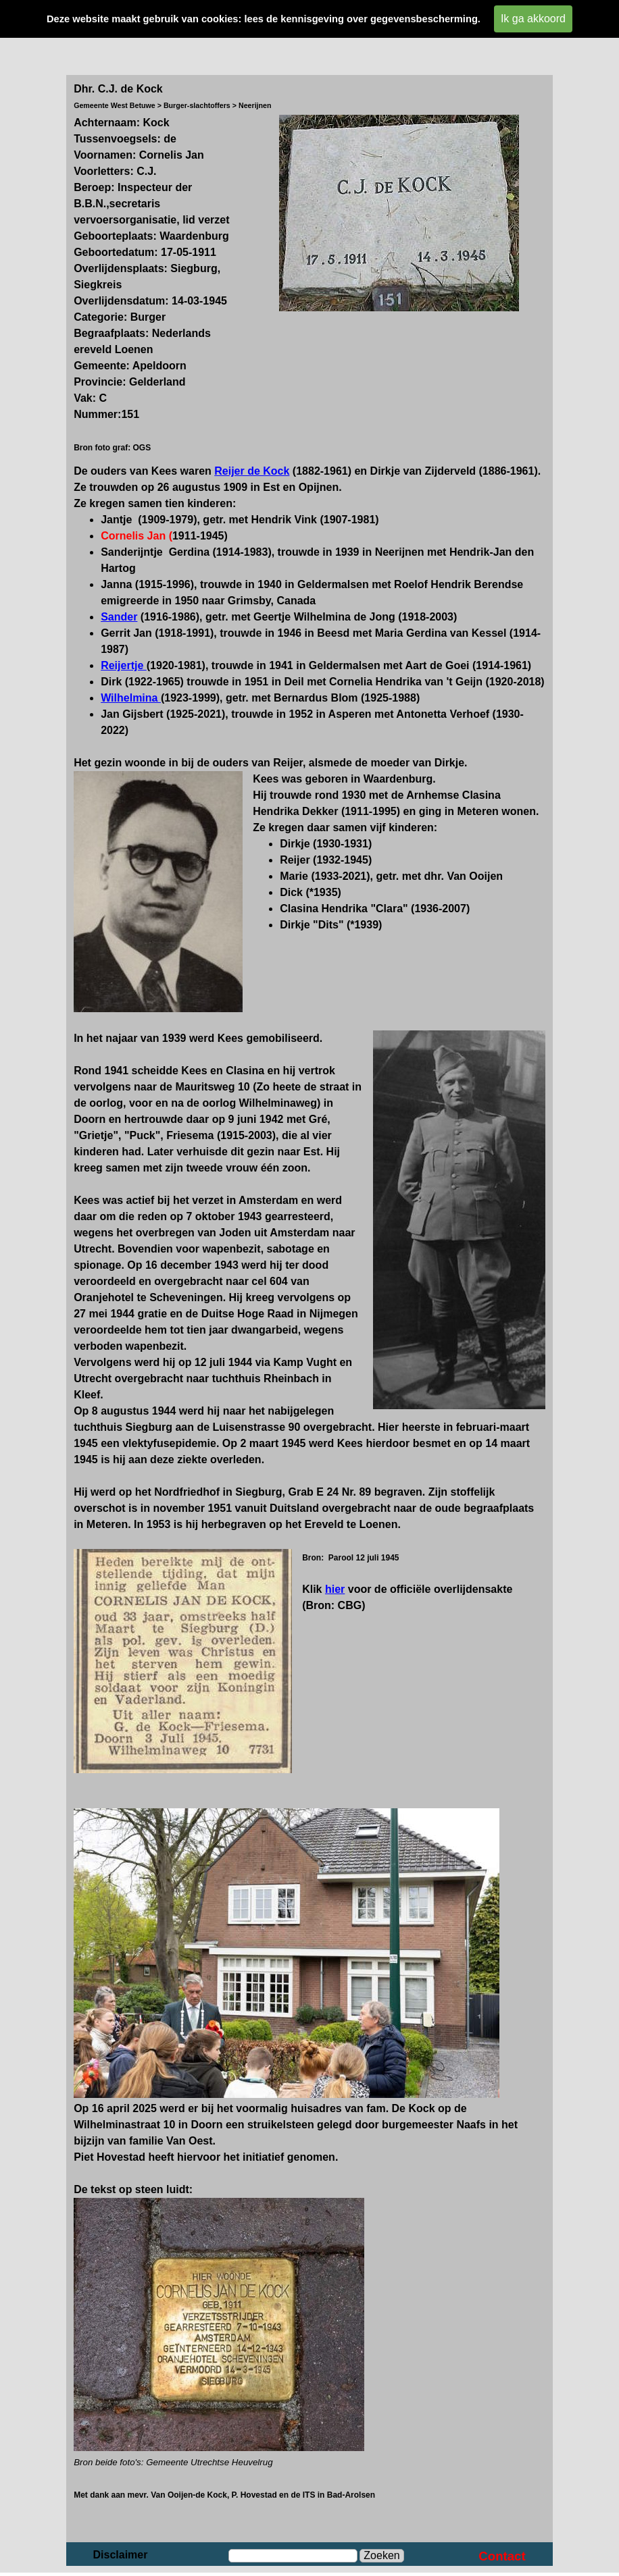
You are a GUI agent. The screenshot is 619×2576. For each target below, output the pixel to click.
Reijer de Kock (251, 471)
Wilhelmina (131, 698)
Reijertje (124, 665)
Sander (119, 617)
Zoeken (381, 2555)
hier (335, 1589)
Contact (501, 2556)
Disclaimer (120, 2554)
